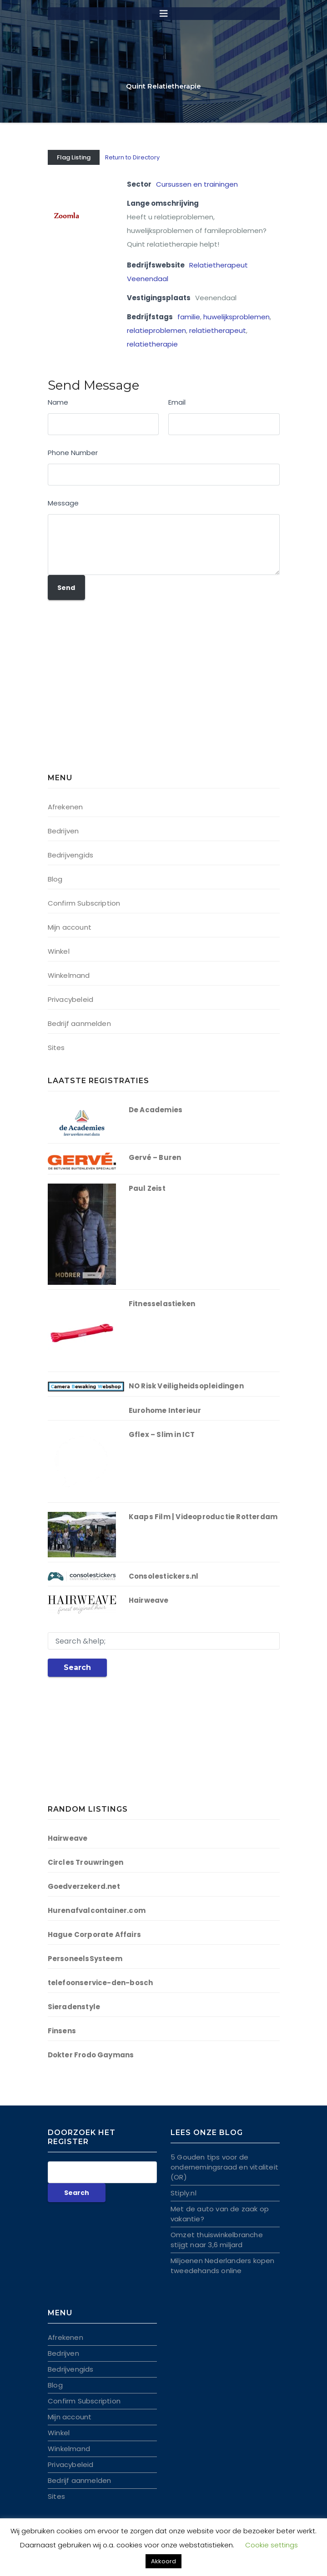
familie (188, 317)
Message (63, 503)
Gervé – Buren (155, 1157)
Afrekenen (65, 807)
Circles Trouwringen (86, 1862)
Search (77, 1667)
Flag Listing (74, 157)
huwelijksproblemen (236, 317)
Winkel (59, 951)
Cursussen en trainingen (197, 184)
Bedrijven (63, 831)
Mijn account (69, 927)
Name (58, 402)
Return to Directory (132, 157)
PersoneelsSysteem (85, 1958)
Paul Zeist (147, 1188)
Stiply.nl (183, 2193)
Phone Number (73, 452)
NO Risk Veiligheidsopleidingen (186, 1386)
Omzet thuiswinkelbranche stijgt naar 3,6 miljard (217, 2239)
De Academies (155, 1110)
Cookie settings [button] (271, 2545)
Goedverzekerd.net (84, 1886)
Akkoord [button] (163, 2561)
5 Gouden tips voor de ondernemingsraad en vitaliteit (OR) (224, 2167)
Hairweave (149, 1600)
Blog (55, 879)
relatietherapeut (217, 330)
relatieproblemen (156, 330)
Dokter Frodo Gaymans (91, 2055)
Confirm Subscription (84, 903)
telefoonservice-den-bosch (100, 1982)
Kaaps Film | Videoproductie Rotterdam (203, 1516)
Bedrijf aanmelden (79, 1023)
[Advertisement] (104, 693)
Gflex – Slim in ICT (162, 1434)
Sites (56, 1047)
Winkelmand (69, 975)
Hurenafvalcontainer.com (97, 1910)
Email (177, 402)
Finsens (62, 2031)
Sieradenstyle (74, 2006)
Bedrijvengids (71, 855)
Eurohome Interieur (165, 1410)
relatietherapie (152, 344)
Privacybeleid (71, 999)
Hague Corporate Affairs (94, 1934)
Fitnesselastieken (162, 1303)
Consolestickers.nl (164, 1576)
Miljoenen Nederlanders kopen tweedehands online (223, 2265)
